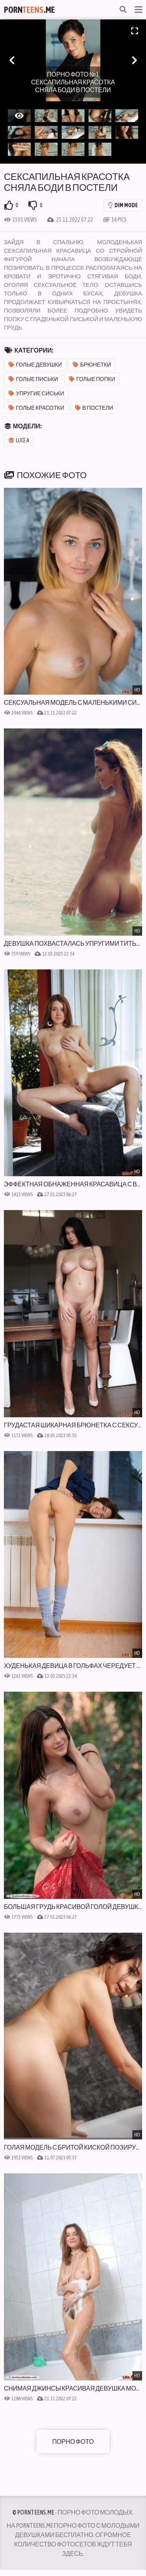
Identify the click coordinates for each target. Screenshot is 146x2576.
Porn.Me (29, 10)
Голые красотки (36, 408)
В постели (94, 408)
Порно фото (73, 2441)
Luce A (19, 440)
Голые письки (33, 379)
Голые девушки (35, 364)
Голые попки (92, 379)
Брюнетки (92, 364)
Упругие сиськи (36, 393)
